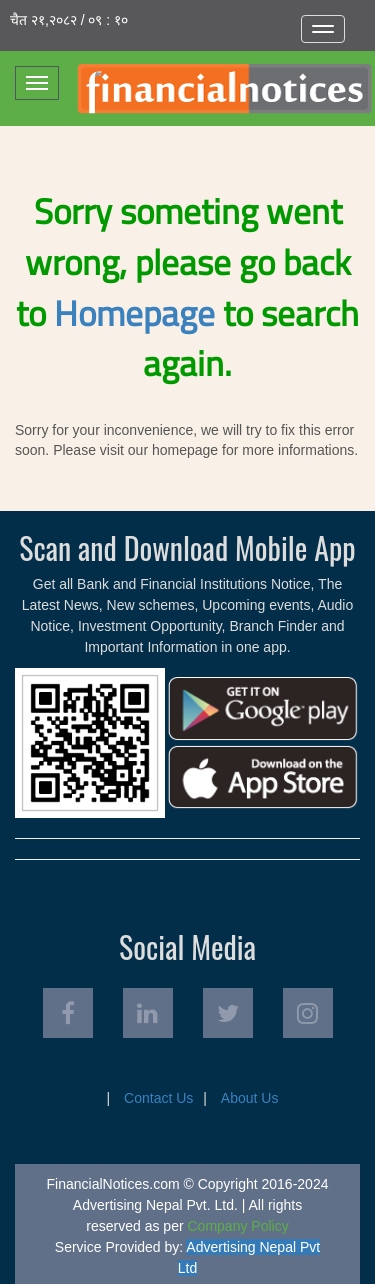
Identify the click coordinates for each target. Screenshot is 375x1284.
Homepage (134, 313)
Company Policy (238, 1226)
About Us (250, 1098)
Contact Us (158, 1098)
